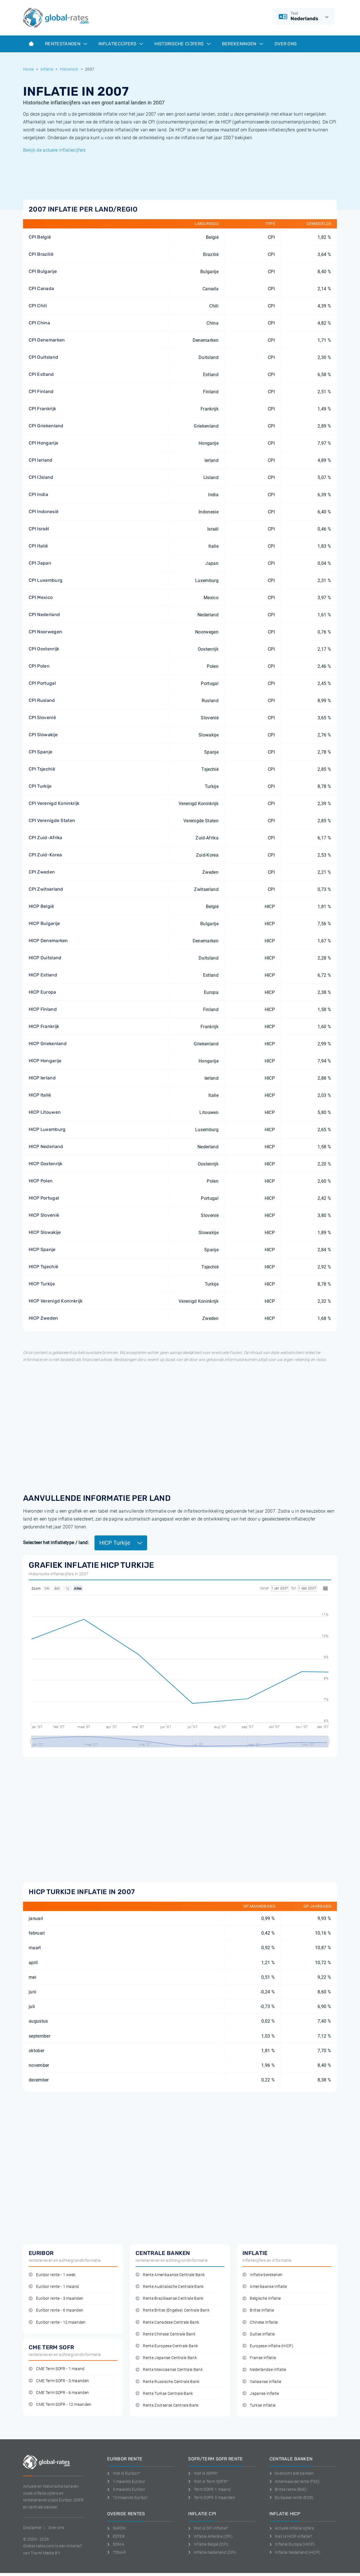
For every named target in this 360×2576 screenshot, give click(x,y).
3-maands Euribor (126, 2489)
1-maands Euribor (126, 2481)
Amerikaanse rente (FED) (294, 2481)
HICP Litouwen (45, 1112)
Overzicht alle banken (291, 2473)
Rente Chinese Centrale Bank (165, 2334)
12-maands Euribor (127, 2497)
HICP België (41, 906)
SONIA (115, 2544)
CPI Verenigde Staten (52, 820)
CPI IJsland (41, 477)
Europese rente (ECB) (291, 2497)
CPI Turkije (40, 786)
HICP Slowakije (45, 1232)
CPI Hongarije (43, 443)
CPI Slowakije (43, 734)
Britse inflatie (258, 2310)
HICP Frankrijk (44, 1026)
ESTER (116, 2536)
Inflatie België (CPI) (208, 2544)
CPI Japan (40, 563)
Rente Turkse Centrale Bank (164, 2393)
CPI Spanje (40, 751)
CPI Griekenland (46, 425)
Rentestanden (66, 43)
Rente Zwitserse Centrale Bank (167, 2405)
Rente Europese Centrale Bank (167, 2346)
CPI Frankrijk (42, 408)
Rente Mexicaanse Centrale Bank (169, 2369)
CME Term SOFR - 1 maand (57, 2368)
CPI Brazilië (41, 254)
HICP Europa (42, 992)
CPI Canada (41, 288)
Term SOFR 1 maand (209, 2489)
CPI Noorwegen (45, 631)
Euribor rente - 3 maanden (56, 2298)
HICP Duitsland (45, 957)
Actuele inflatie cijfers (291, 2528)
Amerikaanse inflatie (264, 2286)
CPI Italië (38, 546)
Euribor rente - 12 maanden (57, 2322)
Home (28, 69)
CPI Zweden (42, 872)
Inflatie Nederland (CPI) (212, 2552)
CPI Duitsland (43, 357)
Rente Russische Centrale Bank (168, 2381)
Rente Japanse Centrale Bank (166, 2357)
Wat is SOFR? (203, 2473)
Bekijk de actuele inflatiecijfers (54, 150)
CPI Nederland (44, 614)
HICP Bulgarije (44, 923)
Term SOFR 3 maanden (211, 2497)
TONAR (116, 2552)
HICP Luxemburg (47, 1129)
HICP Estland (43, 975)
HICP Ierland (42, 1078)
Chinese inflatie (260, 2322)
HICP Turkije (42, 1283)
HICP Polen (41, 1180)
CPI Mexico (41, 597)
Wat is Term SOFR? (208, 2481)
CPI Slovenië (42, 717)
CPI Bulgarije (43, 271)
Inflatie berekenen (262, 2274)
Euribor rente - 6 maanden (56, 2310)
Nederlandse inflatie (264, 2369)
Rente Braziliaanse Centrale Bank (170, 2298)
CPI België (40, 237)
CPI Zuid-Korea (45, 854)
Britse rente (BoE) (288, 2489)
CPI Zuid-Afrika (45, 837)
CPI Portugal (42, 683)
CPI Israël (39, 528)
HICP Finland (43, 1009)
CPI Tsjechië (42, 769)
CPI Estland (41, 374)
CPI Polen (39, 666)
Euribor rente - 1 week (52, 2274)
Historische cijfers (182, 43)
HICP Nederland (46, 1146)
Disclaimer (32, 2527)
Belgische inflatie (261, 2298)
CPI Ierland (41, 460)
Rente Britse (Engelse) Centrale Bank (173, 2310)
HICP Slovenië (44, 1215)
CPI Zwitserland (46, 889)
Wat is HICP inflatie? (290, 2536)
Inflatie (46, 69)
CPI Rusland (42, 700)
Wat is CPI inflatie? (208, 2528)
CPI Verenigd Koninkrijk (54, 803)
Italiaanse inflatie (261, 2381)
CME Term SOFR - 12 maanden (60, 2404)
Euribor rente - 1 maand (54, 2286)
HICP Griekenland (48, 1043)
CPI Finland (41, 391)
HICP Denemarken (48, 940)
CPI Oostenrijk (44, 649)
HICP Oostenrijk (45, 1163)
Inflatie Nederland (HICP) (295, 2552)
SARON (116, 2528)
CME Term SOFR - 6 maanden (59, 2392)
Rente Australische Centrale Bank (170, 2286)
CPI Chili (38, 305)
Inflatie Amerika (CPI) (210, 2536)
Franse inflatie (259, 2357)
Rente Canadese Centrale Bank (167, 2322)
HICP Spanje (42, 1249)
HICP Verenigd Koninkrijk (56, 1301)
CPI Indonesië (43, 511)
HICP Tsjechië (43, 1266)
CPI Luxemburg (45, 580)
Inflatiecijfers (120, 43)
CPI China (39, 322)
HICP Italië (40, 1095)
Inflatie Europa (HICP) (292, 2544)
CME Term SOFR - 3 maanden (59, 2381)
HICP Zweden (43, 1318)
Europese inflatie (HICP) (267, 2346)
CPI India (38, 494)
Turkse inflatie (258, 2405)
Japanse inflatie (260, 2393)
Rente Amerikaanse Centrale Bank (170, 2274)
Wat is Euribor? (123, 2473)
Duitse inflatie (258, 2334)
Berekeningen (242, 43)
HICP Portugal (44, 1198)
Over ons (285, 43)
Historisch (69, 69)
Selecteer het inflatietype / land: (56, 1542)
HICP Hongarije (45, 1060)
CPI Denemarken (47, 340)
